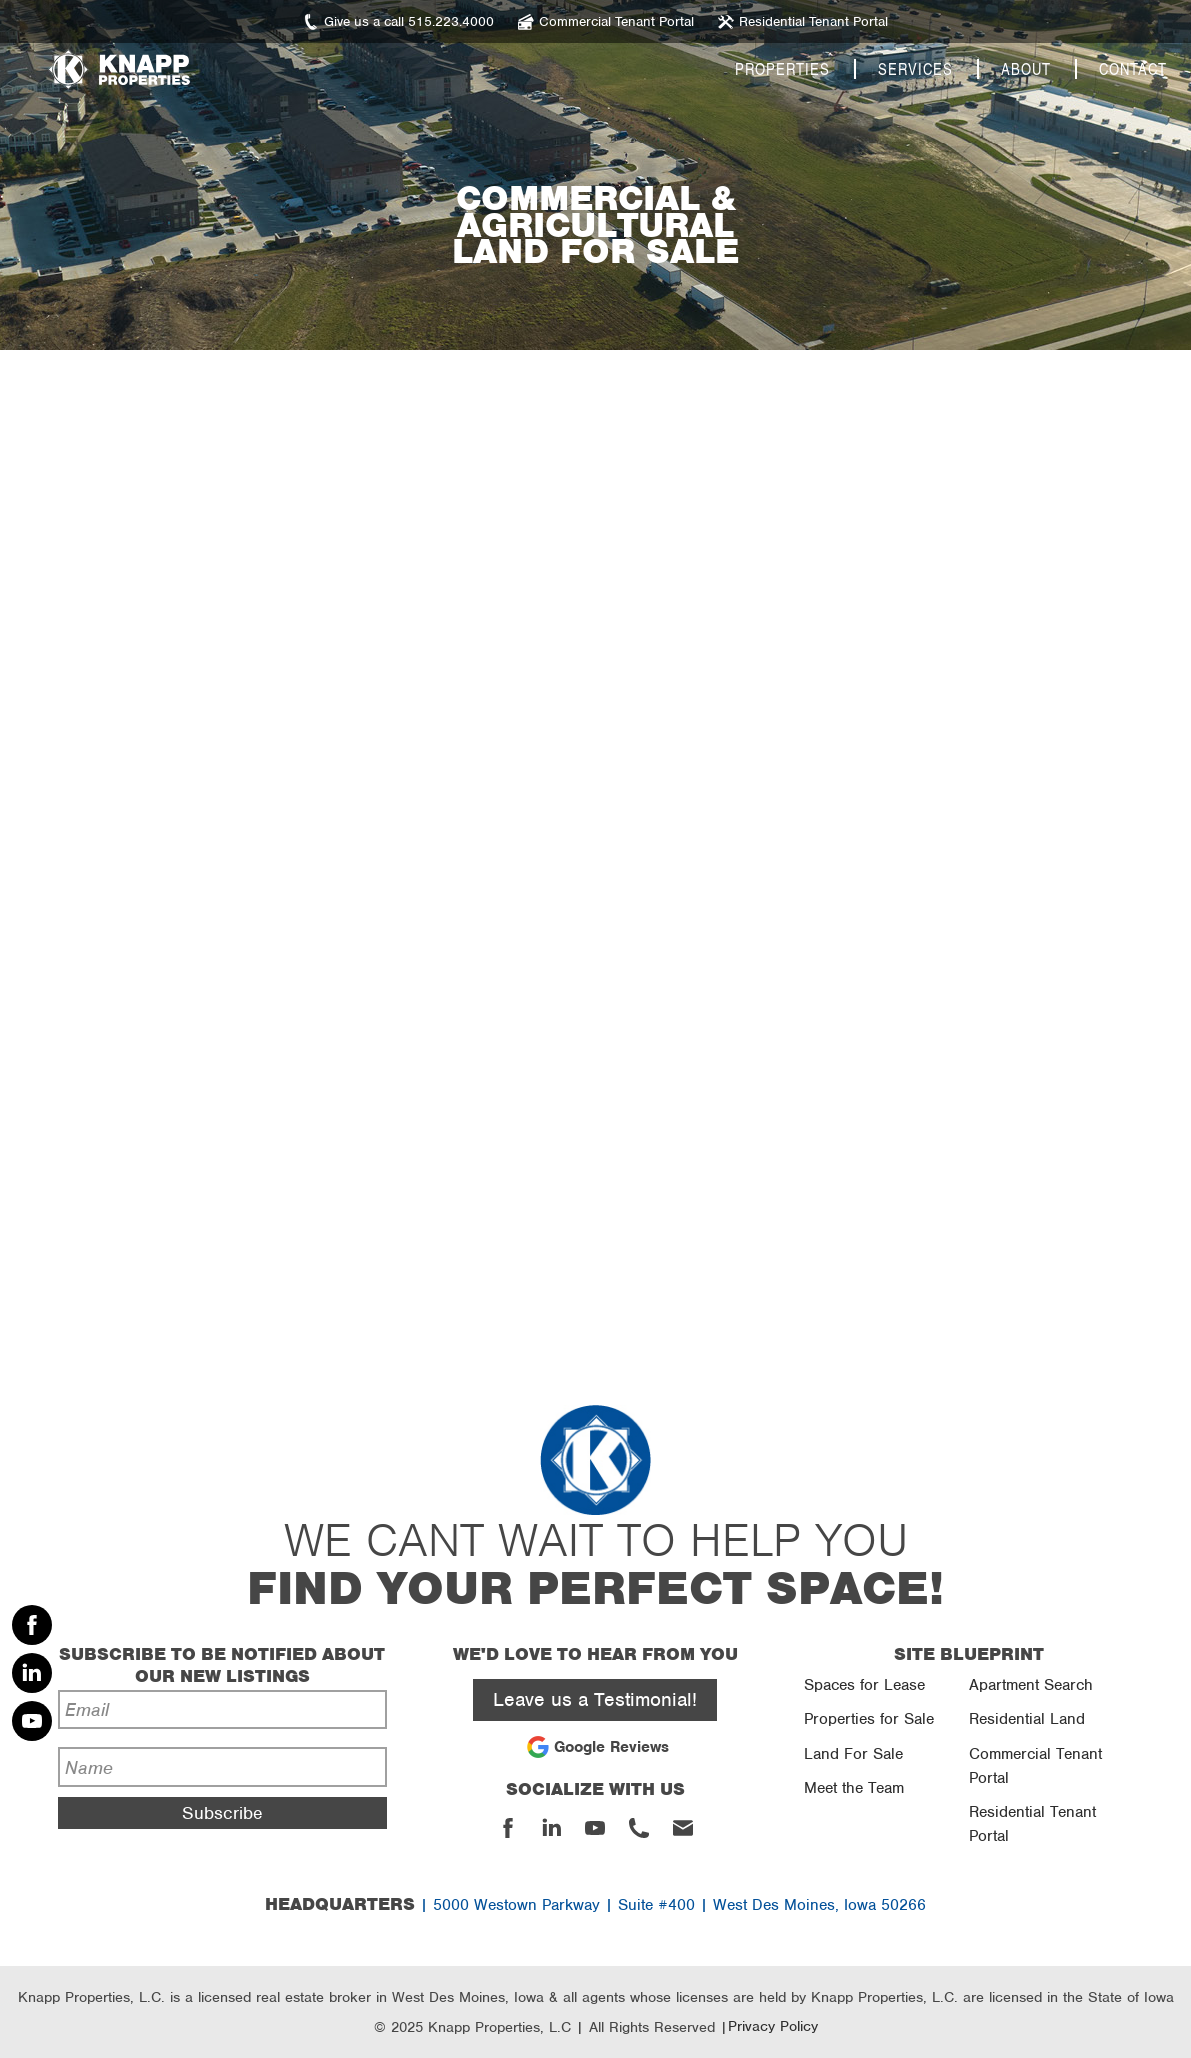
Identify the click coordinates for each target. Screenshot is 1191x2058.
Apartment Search (1031, 1685)
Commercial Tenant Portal (1035, 1766)
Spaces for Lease (864, 1685)
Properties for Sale (869, 1719)
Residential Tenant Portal (1032, 1824)
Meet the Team (854, 1788)
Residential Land (1027, 1719)
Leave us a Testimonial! (595, 1699)
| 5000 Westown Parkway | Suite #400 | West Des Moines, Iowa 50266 (595, 1905)
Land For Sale (853, 1754)
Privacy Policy (773, 2026)
